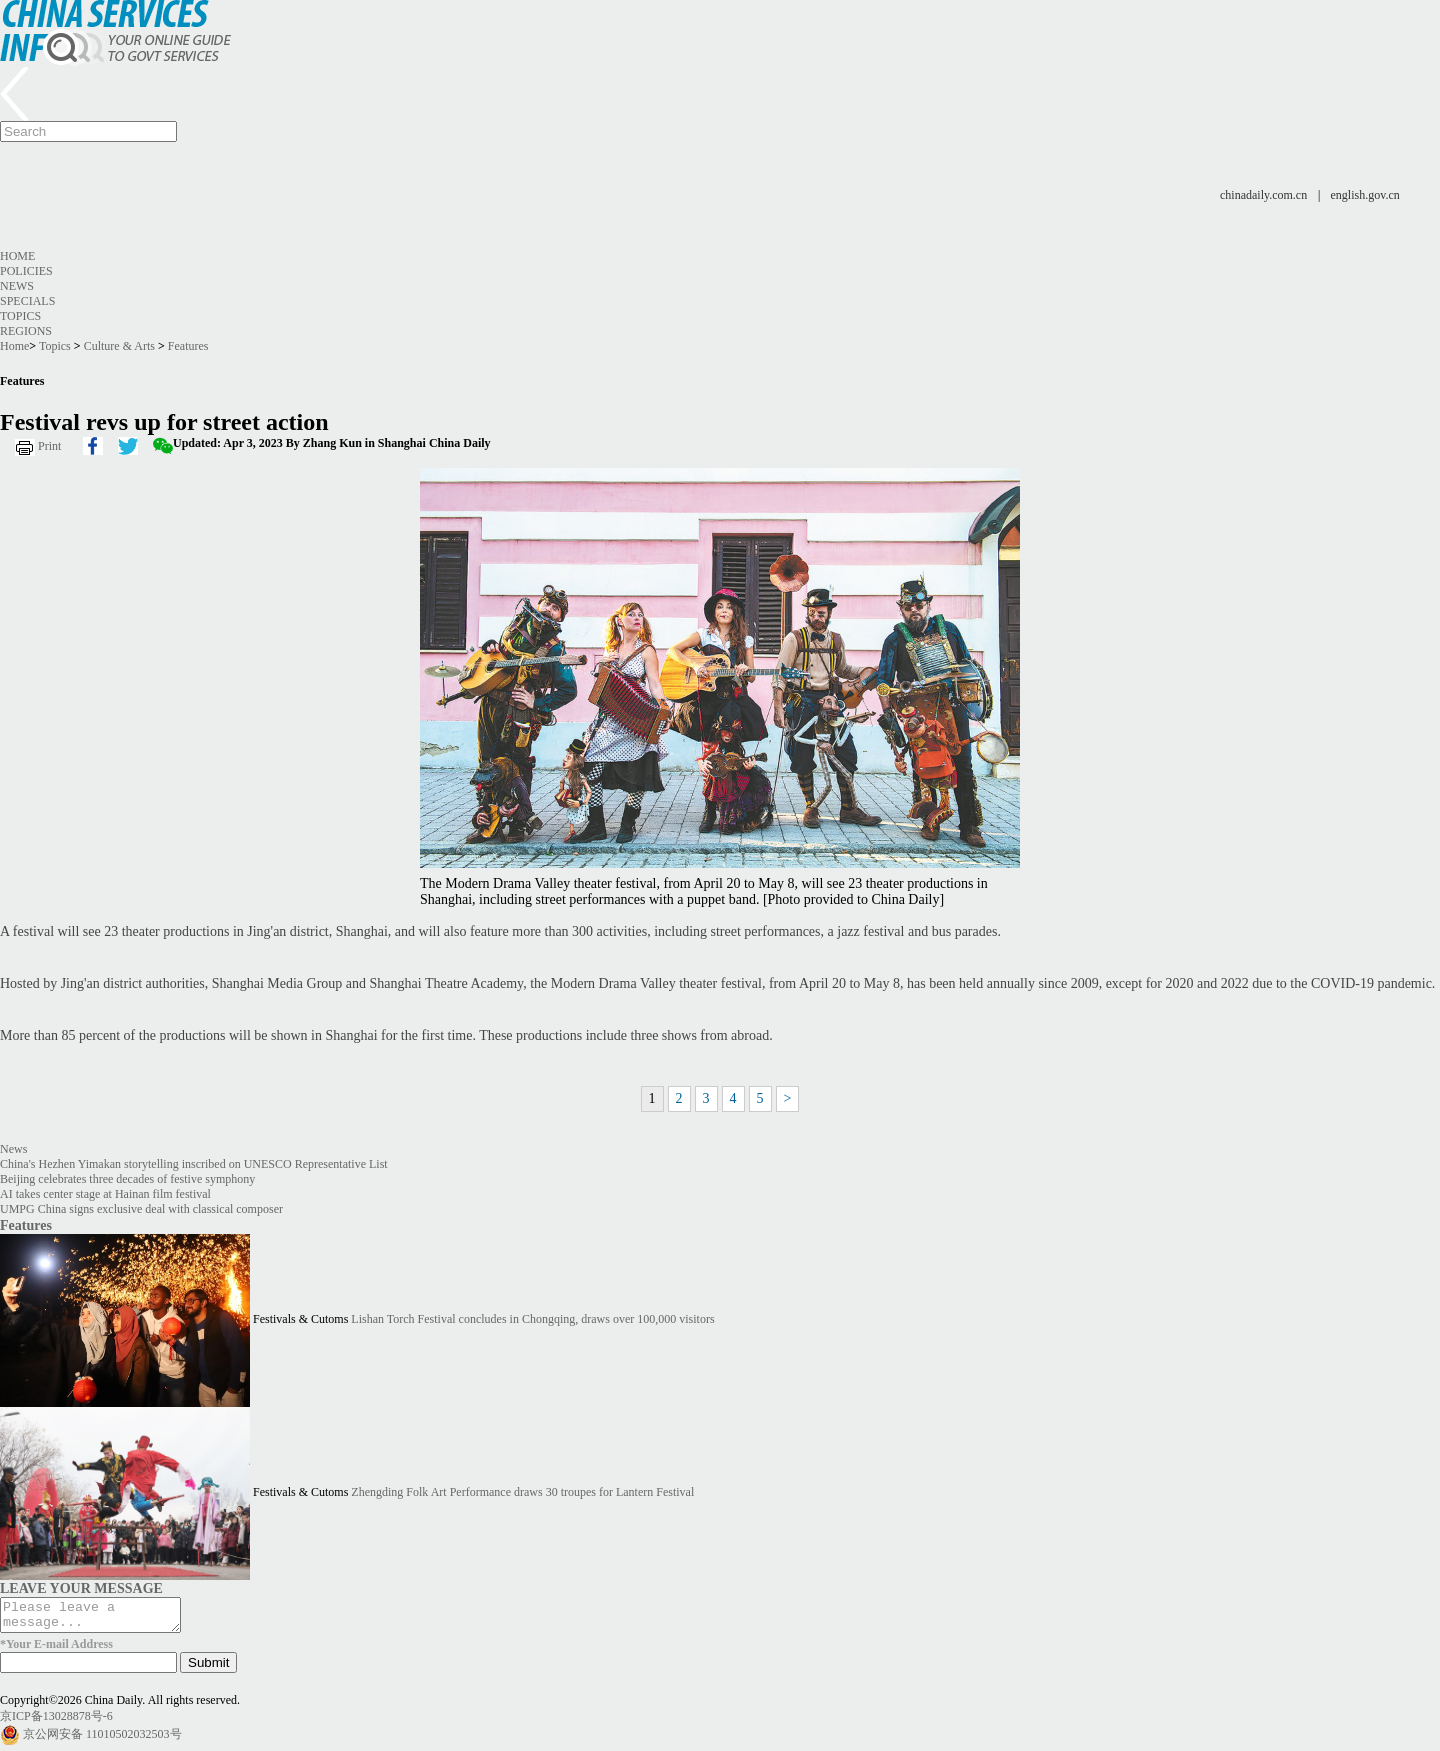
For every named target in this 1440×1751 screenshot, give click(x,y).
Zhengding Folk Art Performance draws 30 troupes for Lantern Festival (522, 1492)
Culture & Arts (119, 346)
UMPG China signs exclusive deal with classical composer (141, 1209)
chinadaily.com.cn (1263, 195)
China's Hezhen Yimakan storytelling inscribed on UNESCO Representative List (194, 1164)
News (17, 286)
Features (188, 346)
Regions (26, 331)
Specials (27, 301)
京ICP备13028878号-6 (56, 1722)
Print (49, 446)
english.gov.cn (1365, 195)
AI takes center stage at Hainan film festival (105, 1194)
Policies (26, 271)
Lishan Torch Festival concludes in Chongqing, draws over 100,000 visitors (532, 1319)
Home (17, 256)
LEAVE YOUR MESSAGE (81, 1588)
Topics (20, 316)
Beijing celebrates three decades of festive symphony (127, 1179)
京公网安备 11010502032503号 (102, 1740)
